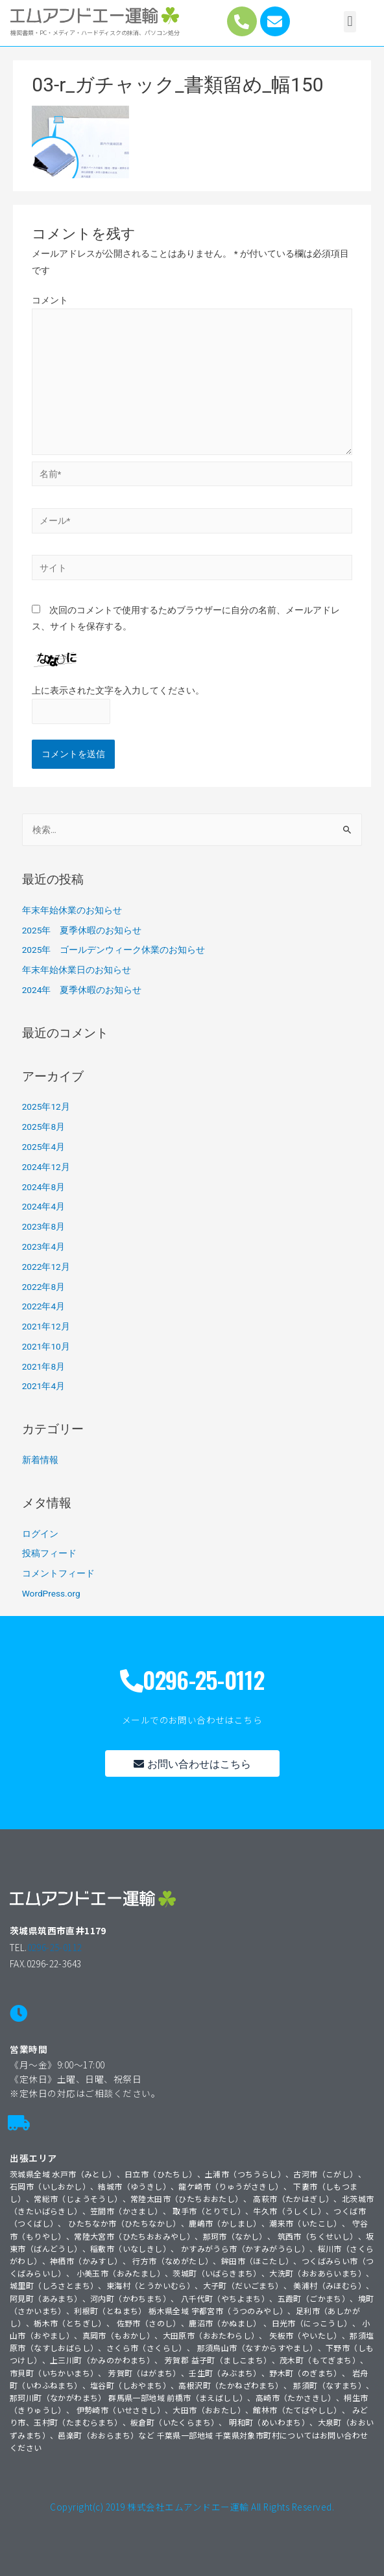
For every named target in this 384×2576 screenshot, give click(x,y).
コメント (50, 300)
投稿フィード (49, 1553)
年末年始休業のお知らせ (72, 910)
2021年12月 (46, 1326)
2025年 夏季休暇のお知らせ (82, 930)
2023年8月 (43, 1226)
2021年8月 (43, 1366)
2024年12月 (46, 1167)
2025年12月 (46, 1106)
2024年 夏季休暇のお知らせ (82, 990)
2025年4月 (43, 1147)
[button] (350, 21)
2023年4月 (43, 1246)
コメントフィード (58, 1573)
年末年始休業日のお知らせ (76, 970)
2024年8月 (43, 1187)
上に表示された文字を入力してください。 (118, 690)
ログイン (40, 1533)
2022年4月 (43, 1306)
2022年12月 (46, 1266)
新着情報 (40, 1460)
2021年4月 (43, 1386)
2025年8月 (43, 1126)
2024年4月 (43, 1206)
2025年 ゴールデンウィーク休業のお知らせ (114, 949)
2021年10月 (46, 1346)
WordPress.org (51, 1593)
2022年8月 (43, 1287)
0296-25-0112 (54, 1947)
